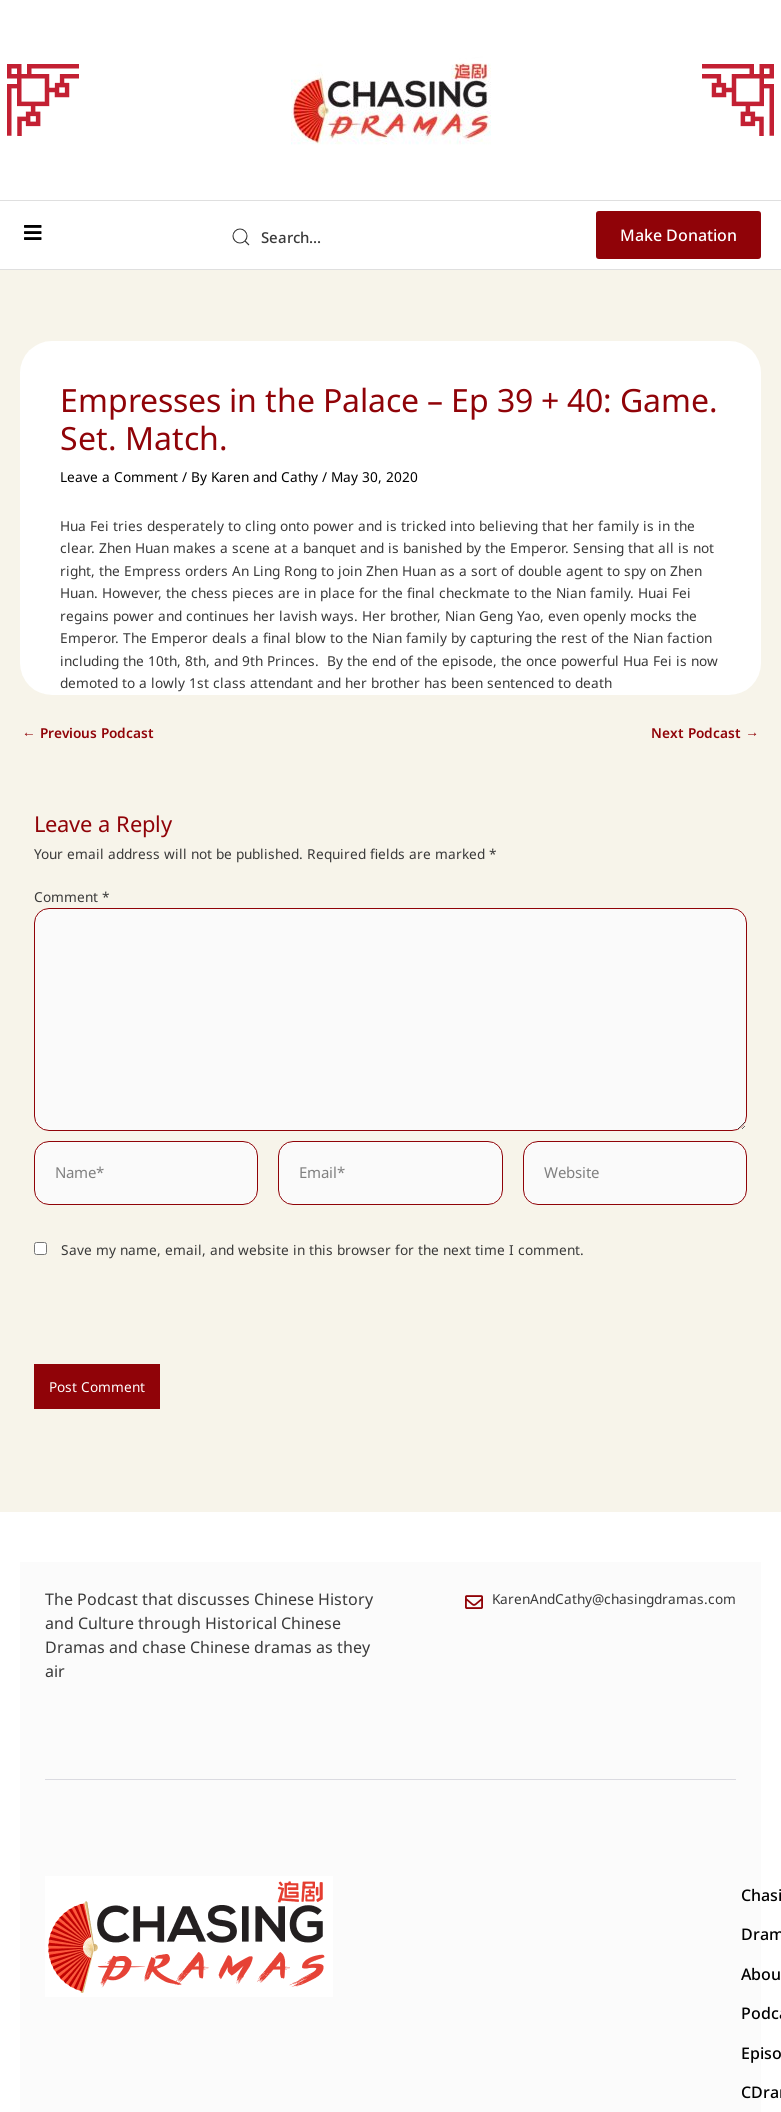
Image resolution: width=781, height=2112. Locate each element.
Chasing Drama (387, 1896)
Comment (72, 896)
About (479, 1896)
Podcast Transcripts (541, 1936)
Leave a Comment (119, 476)
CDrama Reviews (392, 1936)
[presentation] (171, 1321)
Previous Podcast (88, 733)
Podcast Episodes (578, 1896)
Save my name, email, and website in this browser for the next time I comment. (322, 1249)
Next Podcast (705, 733)
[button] (32, 233)
